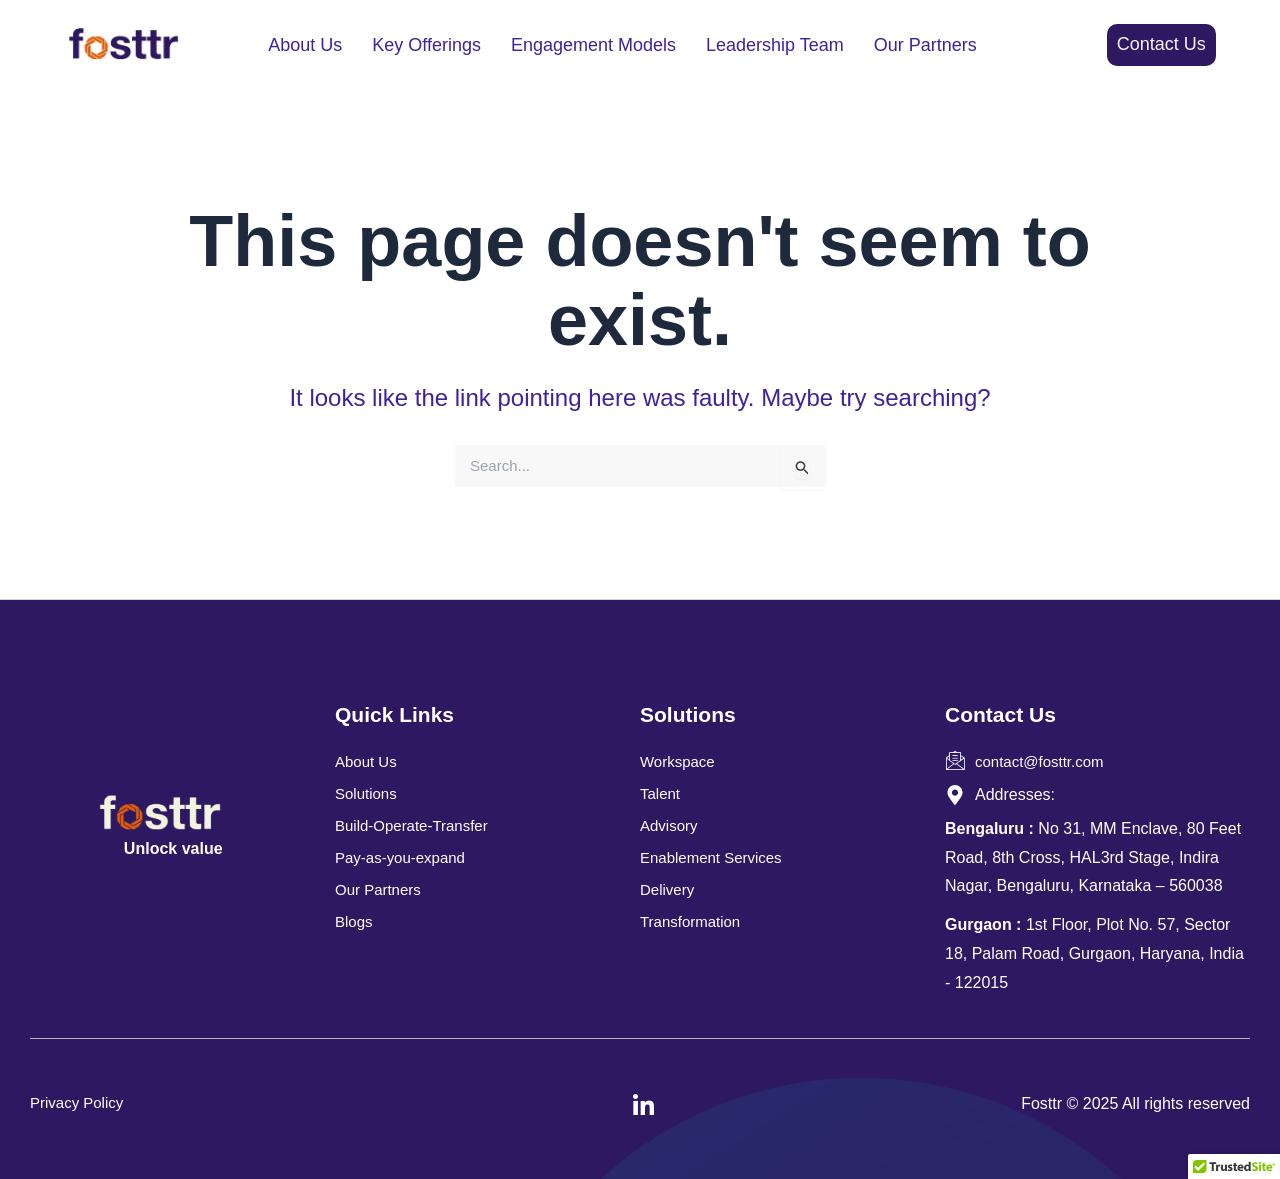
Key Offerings (426, 45)
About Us (305, 45)
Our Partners (925, 45)
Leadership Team (775, 45)
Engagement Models (593, 45)
